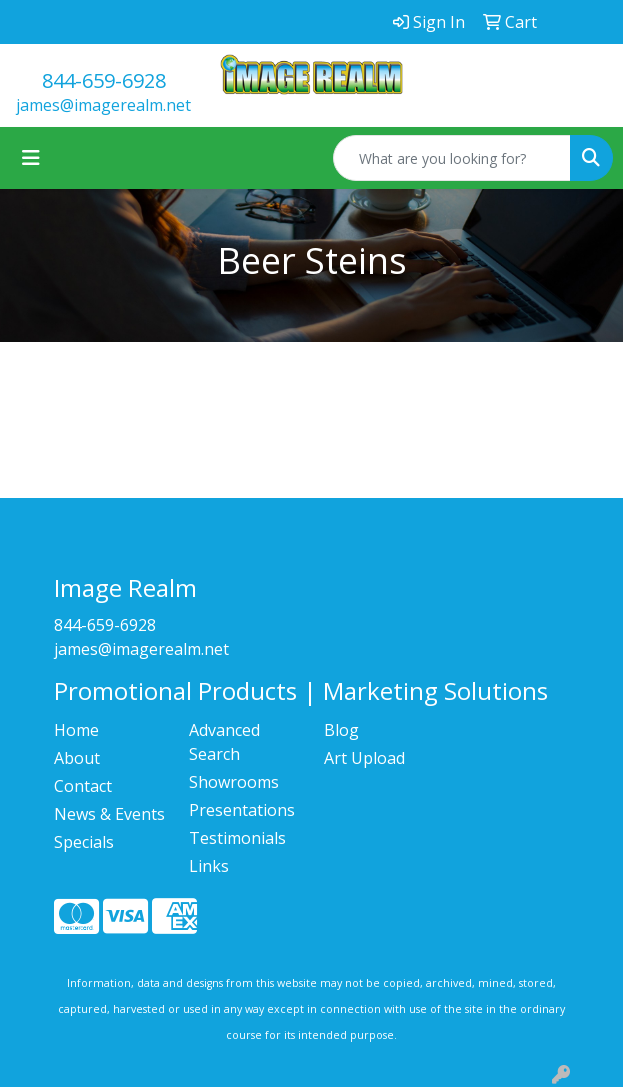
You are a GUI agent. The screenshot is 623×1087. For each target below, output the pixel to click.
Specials (84, 842)
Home (76, 730)
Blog (341, 730)
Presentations (242, 810)
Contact (83, 786)
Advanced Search (224, 742)
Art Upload (364, 758)
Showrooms (234, 782)
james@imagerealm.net (103, 105)
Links (209, 866)
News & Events (109, 814)
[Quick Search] (452, 158)
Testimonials (237, 838)
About (77, 758)
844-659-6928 (104, 80)
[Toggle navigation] (31, 158)
